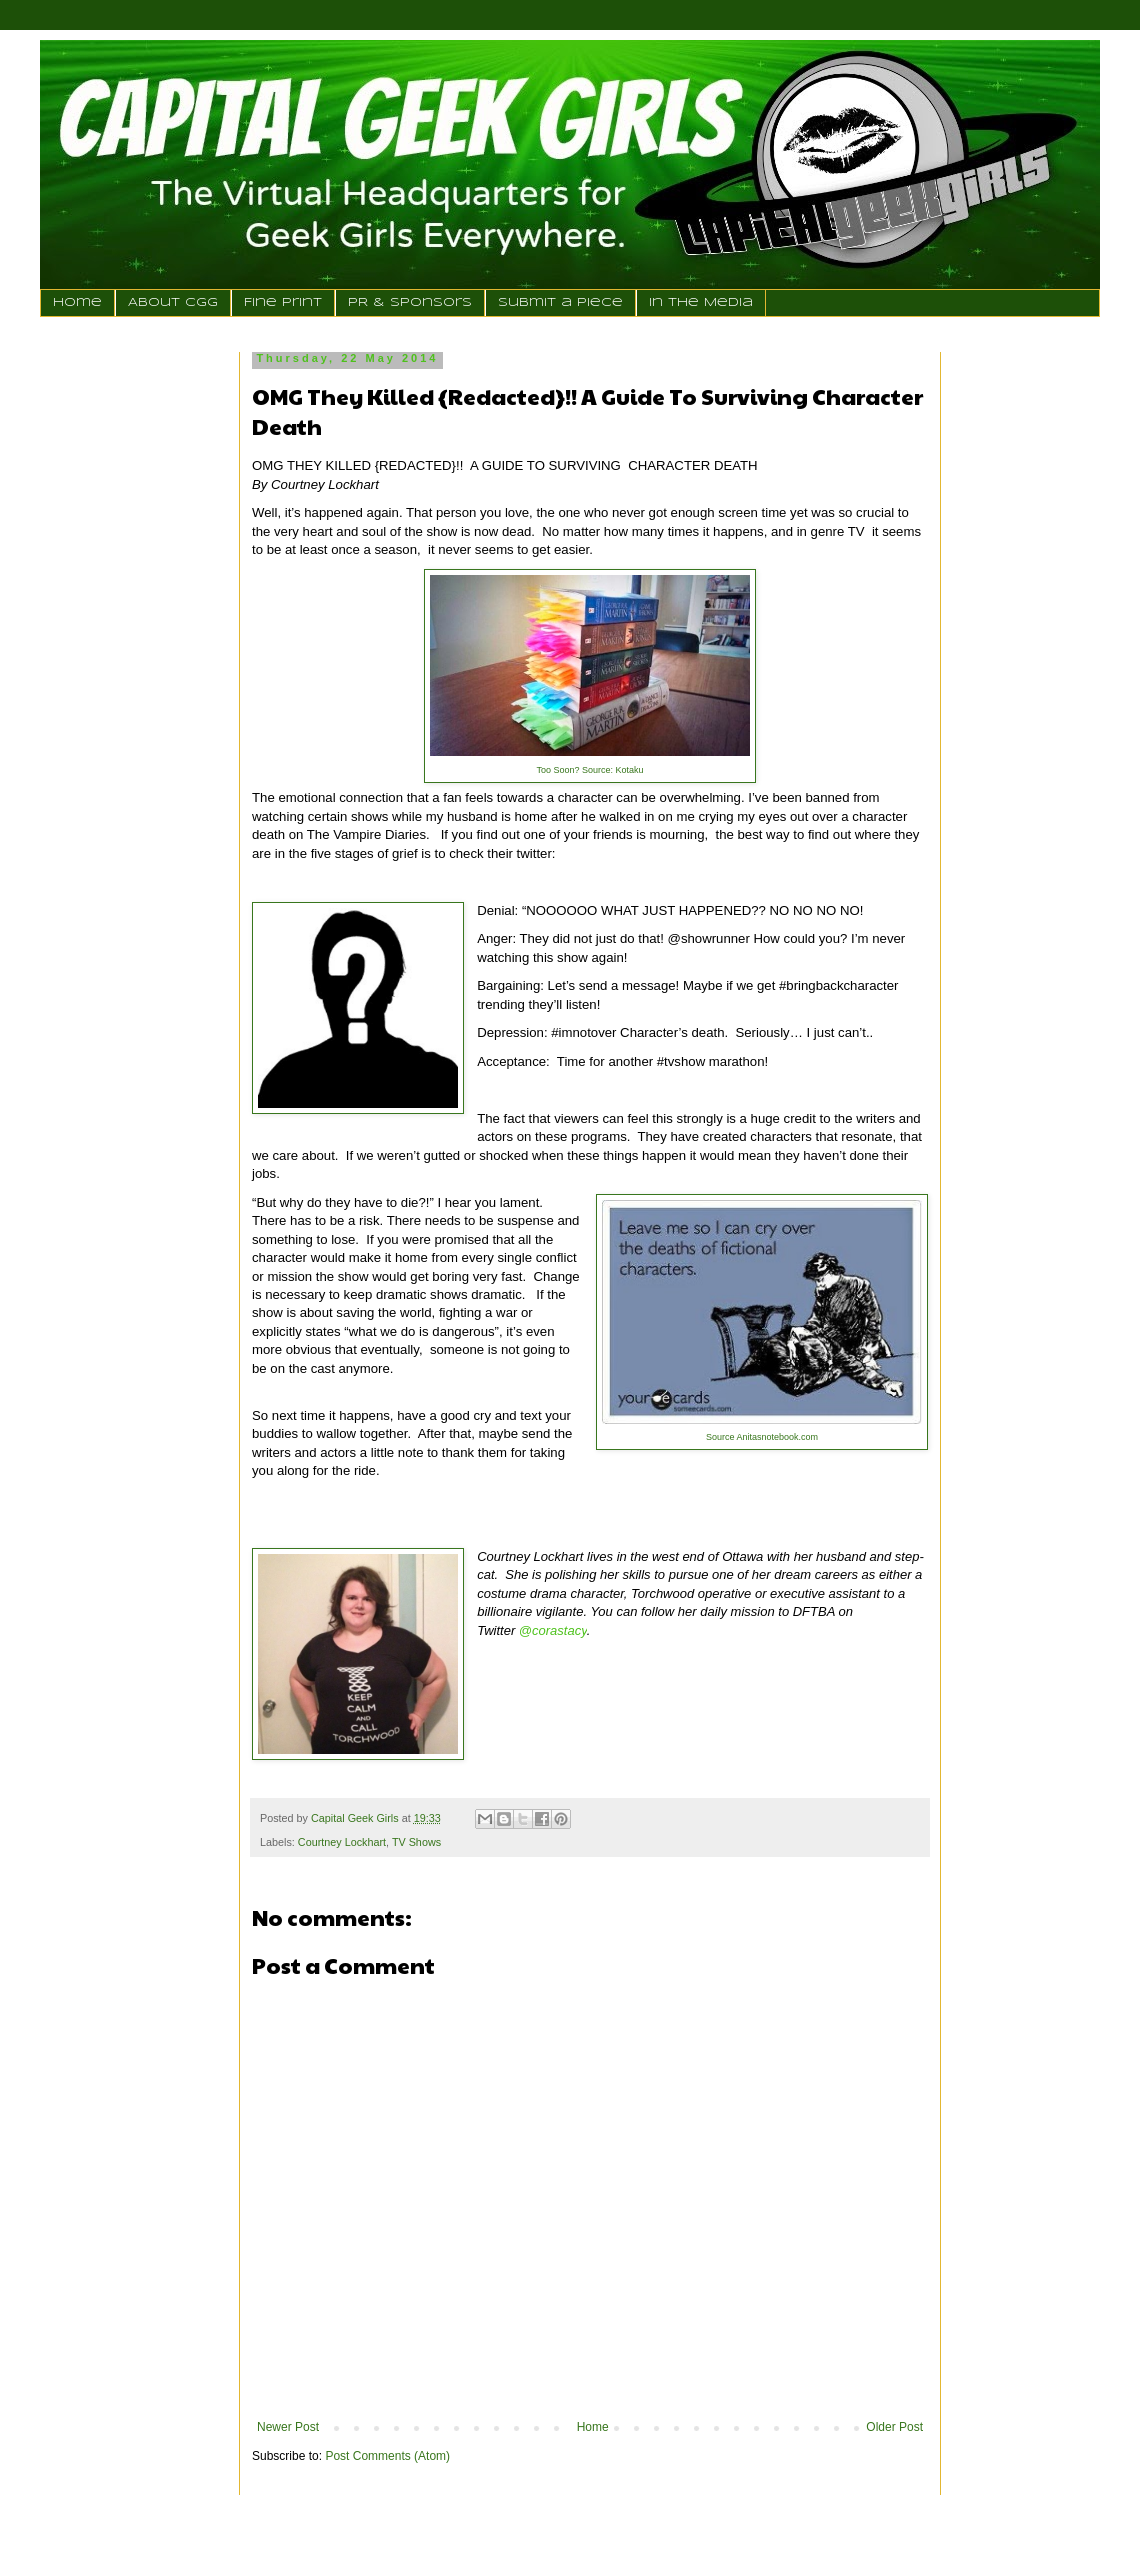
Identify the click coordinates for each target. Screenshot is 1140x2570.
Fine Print (283, 302)
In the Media (701, 302)
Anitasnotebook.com (777, 1437)
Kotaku (630, 770)
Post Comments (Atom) (387, 2456)
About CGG (173, 302)
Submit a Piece (560, 302)
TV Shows (416, 1842)
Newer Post (288, 2427)
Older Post (894, 2427)
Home (77, 302)
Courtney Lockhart (342, 1842)
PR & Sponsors (410, 302)
